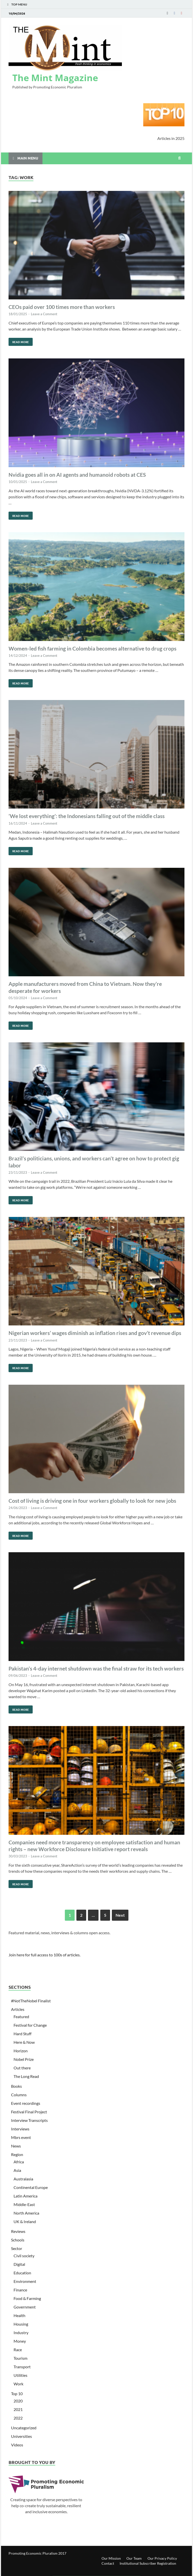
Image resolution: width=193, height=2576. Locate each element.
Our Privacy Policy (162, 2558)
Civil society (24, 2255)
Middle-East (24, 2204)
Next (120, 1915)
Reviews (18, 2231)
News (16, 2145)
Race (18, 2349)
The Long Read (26, 2076)
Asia (17, 2170)
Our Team (134, 2558)
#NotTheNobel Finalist (31, 2000)
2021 (18, 2409)
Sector (16, 2248)
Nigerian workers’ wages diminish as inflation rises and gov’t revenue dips (95, 1333)
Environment (25, 2281)
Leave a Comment (44, 314)
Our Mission (111, 2558)
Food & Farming (27, 2298)
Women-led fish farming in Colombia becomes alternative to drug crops (92, 648)
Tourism (20, 2358)
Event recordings (25, 2103)
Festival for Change (30, 2025)
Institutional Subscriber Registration (148, 2563)
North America (26, 2213)
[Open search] (179, 158)
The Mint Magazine (55, 78)
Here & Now (24, 2042)
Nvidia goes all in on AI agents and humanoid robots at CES (77, 474)
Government (25, 2306)
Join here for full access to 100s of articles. (44, 1954)
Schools (17, 2239)
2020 (18, 2400)
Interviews (20, 2128)
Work (18, 2383)
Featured (21, 2016)
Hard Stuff (22, 2033)
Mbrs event (21, 2137)
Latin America (25, 2195)
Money (20, 2341)
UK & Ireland (25, 2221)
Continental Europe (31, 2187)
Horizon (21, 2050)
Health (19, 2315)
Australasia (23, 2178)
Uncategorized (23, 2427)
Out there (22, 2067)
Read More (19, 341)
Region (17, 2154)
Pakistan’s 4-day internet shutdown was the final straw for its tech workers (96, 1668)
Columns (19, 2094)
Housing (21, 2324)
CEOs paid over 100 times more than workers (62, 307)
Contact (108, 2563)
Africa (19, 2161)
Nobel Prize (24, 2059)
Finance (20, 2289)
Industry (21, 2332)
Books (16, 2086)
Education (22, 2272)
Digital (19, 2264)
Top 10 (17, 2393)
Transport (22, 2366)
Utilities (20, 2375)
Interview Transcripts (29, 2120)
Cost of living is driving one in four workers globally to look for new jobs (92, 1500)
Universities (21, 2436)
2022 (18, 2418)
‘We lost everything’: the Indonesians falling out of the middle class (87, 816)
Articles (17, 2009)
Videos (17, 2444)
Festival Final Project (29, 2111)
